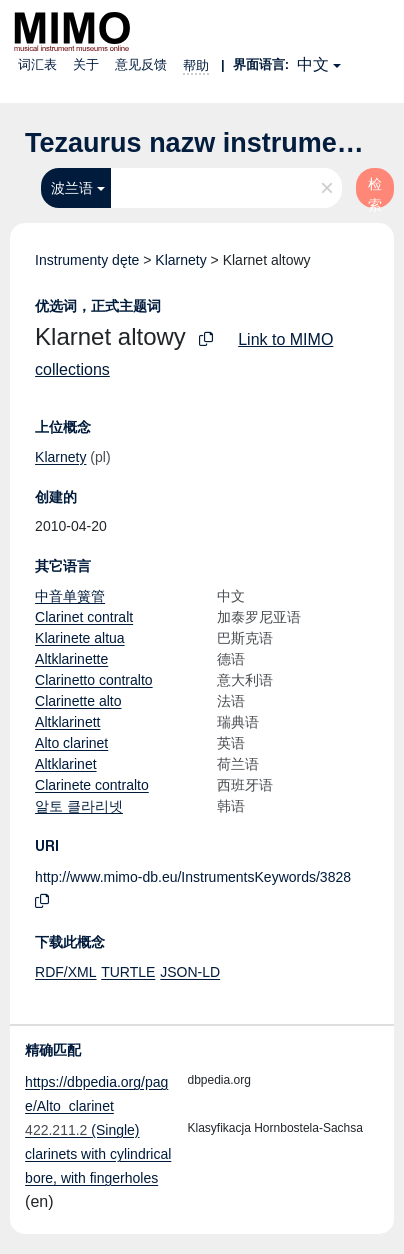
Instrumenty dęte (87, 260)
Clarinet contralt (84, 617)
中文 (313, 64)
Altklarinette (71, 659)
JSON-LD (190, 972)
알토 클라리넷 (79, 806)
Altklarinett (67, 722)
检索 (375, 192)
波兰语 (72, 188)
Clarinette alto (78, 701)
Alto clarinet (71, 743)
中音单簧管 (70, 596)
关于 (86, 64)
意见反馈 (141, 64)
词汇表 (37, 64)
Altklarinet (65, 764)
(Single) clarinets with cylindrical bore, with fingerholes (98, 1154)
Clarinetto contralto (94, 680)
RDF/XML (65, 972)
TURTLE (128, 972)
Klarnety (180, 260)
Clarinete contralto (92, 785)
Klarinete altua (80, 638)
